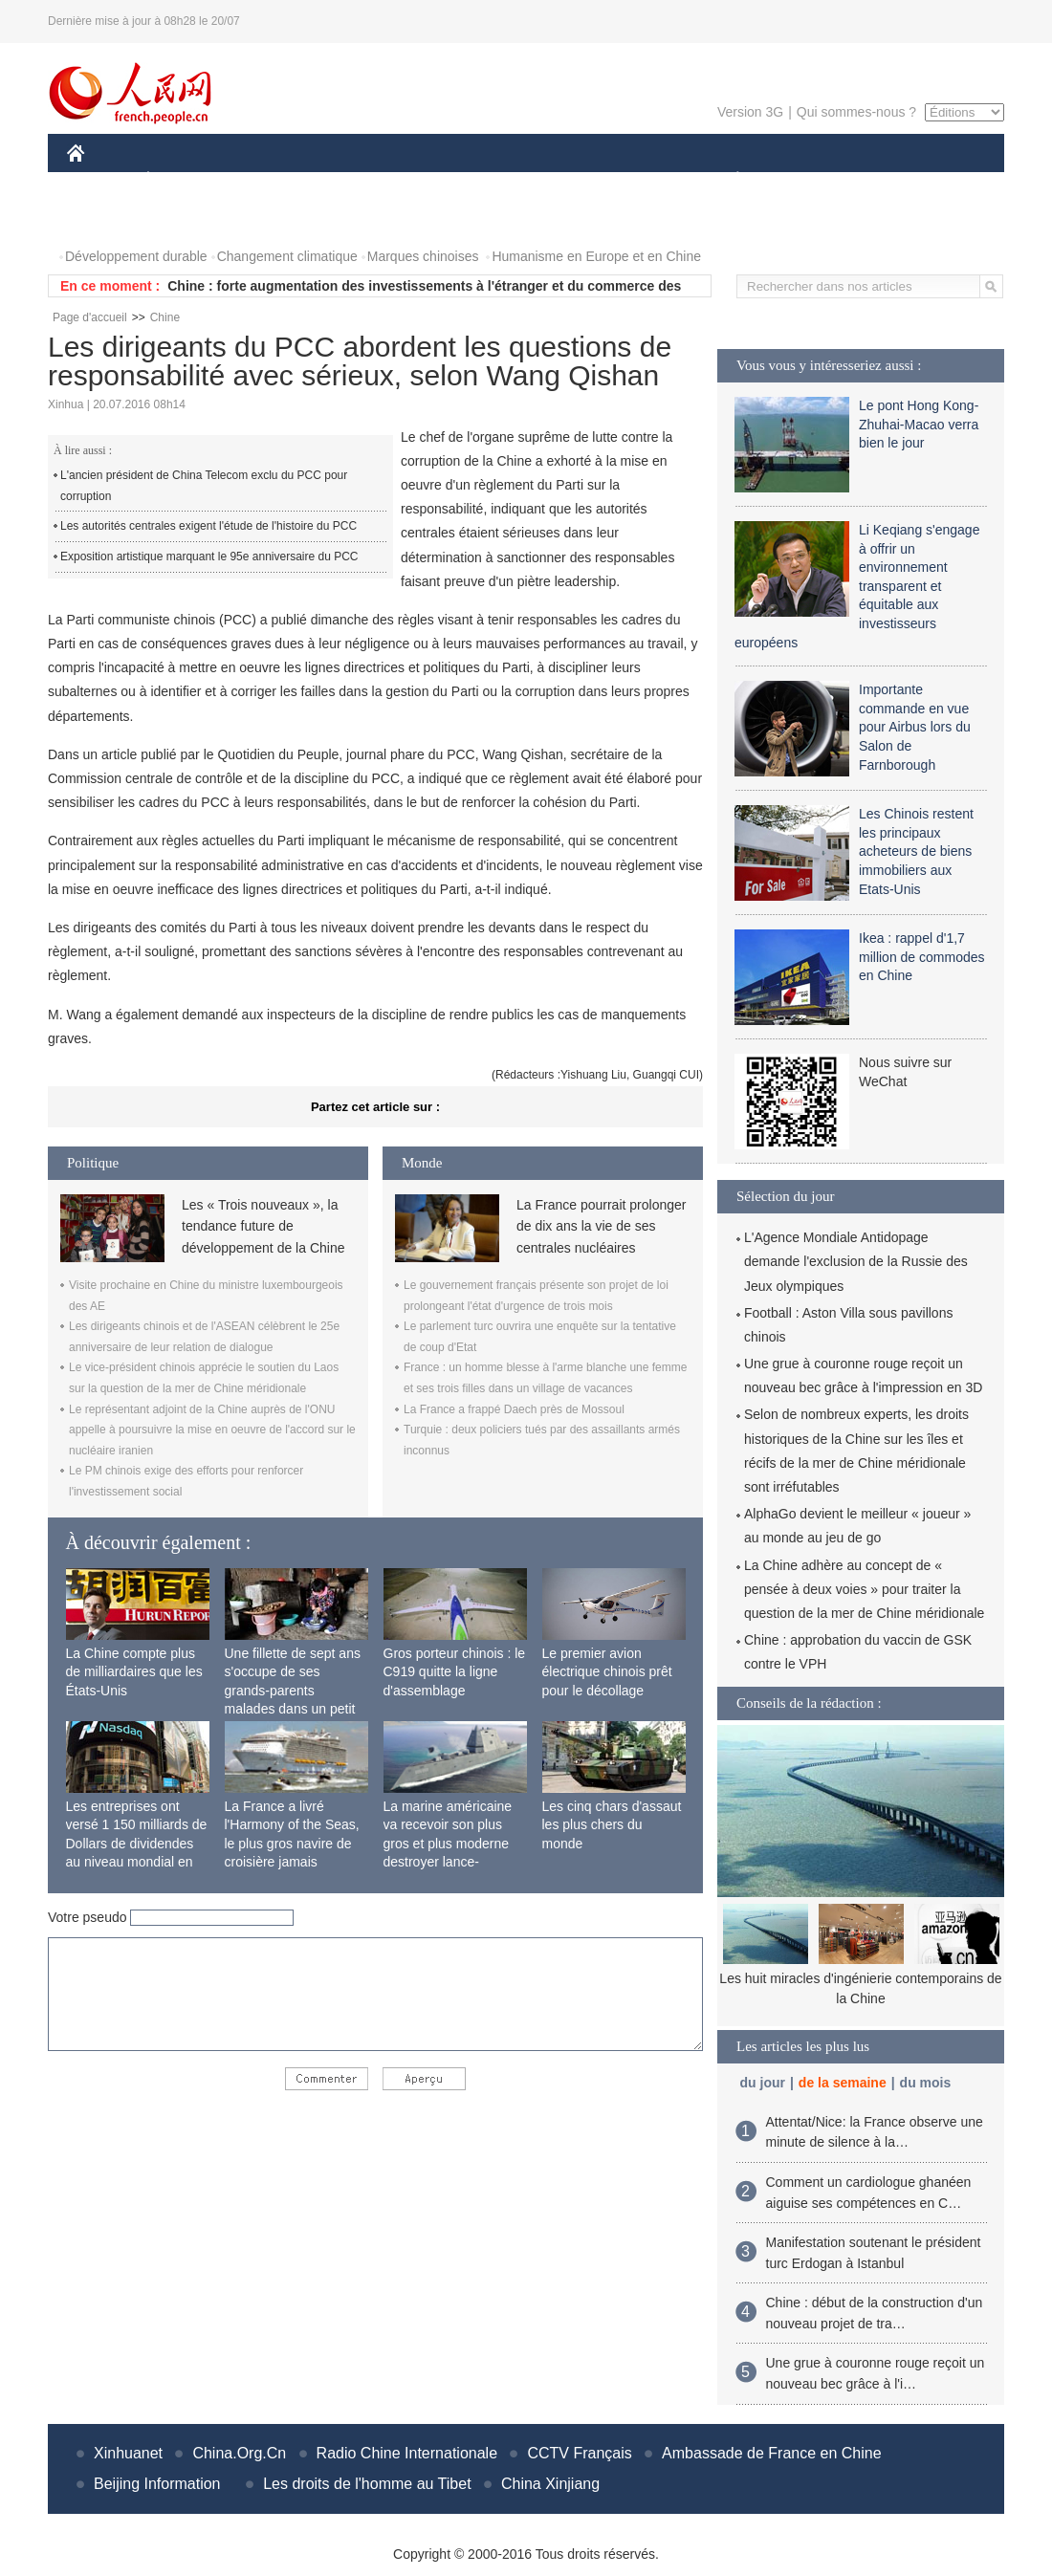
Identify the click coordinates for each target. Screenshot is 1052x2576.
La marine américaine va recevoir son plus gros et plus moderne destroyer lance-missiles (448, 1843)
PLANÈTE (727, 180)
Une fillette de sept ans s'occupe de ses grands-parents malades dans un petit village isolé (293, 1691)
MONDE (270, 180)
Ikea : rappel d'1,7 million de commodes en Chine (922, 956)
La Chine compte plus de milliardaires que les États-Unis (134, 1672)
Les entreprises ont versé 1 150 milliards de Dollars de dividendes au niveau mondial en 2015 (137, 1843)
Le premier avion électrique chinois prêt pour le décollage (607, 1672)
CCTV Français (579, 2453)
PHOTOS (106, 218)
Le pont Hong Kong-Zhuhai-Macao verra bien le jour (918, 424)
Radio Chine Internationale (407, 2453)
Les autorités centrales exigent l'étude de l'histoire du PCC (208, 526)
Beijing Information (157, 2484)
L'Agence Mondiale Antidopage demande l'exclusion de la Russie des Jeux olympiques (856, 1261)
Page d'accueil (90, 317)
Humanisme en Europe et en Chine (596, 256)
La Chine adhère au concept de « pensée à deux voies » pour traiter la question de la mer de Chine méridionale (864, 1589)
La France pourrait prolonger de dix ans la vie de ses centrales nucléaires (601, 1226)
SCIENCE (435, 180)
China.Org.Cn (239, 2453)
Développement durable (136, 256)
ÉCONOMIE (182, 180)
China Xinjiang (550, 2484)
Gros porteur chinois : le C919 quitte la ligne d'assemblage (455, 1672)
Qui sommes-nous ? (856, 112)
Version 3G (750, 112)
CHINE (100, 180)
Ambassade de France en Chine (771, 2453)
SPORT (803, 180)
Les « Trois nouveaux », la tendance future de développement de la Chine (263, 1226)
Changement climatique (287, 256)
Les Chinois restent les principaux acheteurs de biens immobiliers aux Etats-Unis (916, 851)
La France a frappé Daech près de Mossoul (514, 1409)
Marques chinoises (423, 256)
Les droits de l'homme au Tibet (367, 2484)
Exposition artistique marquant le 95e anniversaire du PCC (209, 556)
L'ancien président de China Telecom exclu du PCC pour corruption (203, 486)
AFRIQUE (351, 180)
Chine (165, 317)
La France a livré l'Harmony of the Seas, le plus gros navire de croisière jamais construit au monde (292, 1843)
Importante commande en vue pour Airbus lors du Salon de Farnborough (915, 727)
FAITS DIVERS (624, 180)
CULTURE (520, 180)
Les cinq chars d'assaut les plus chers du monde (612, 1825)
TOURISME (885, 180)
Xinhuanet (128, 2453)
